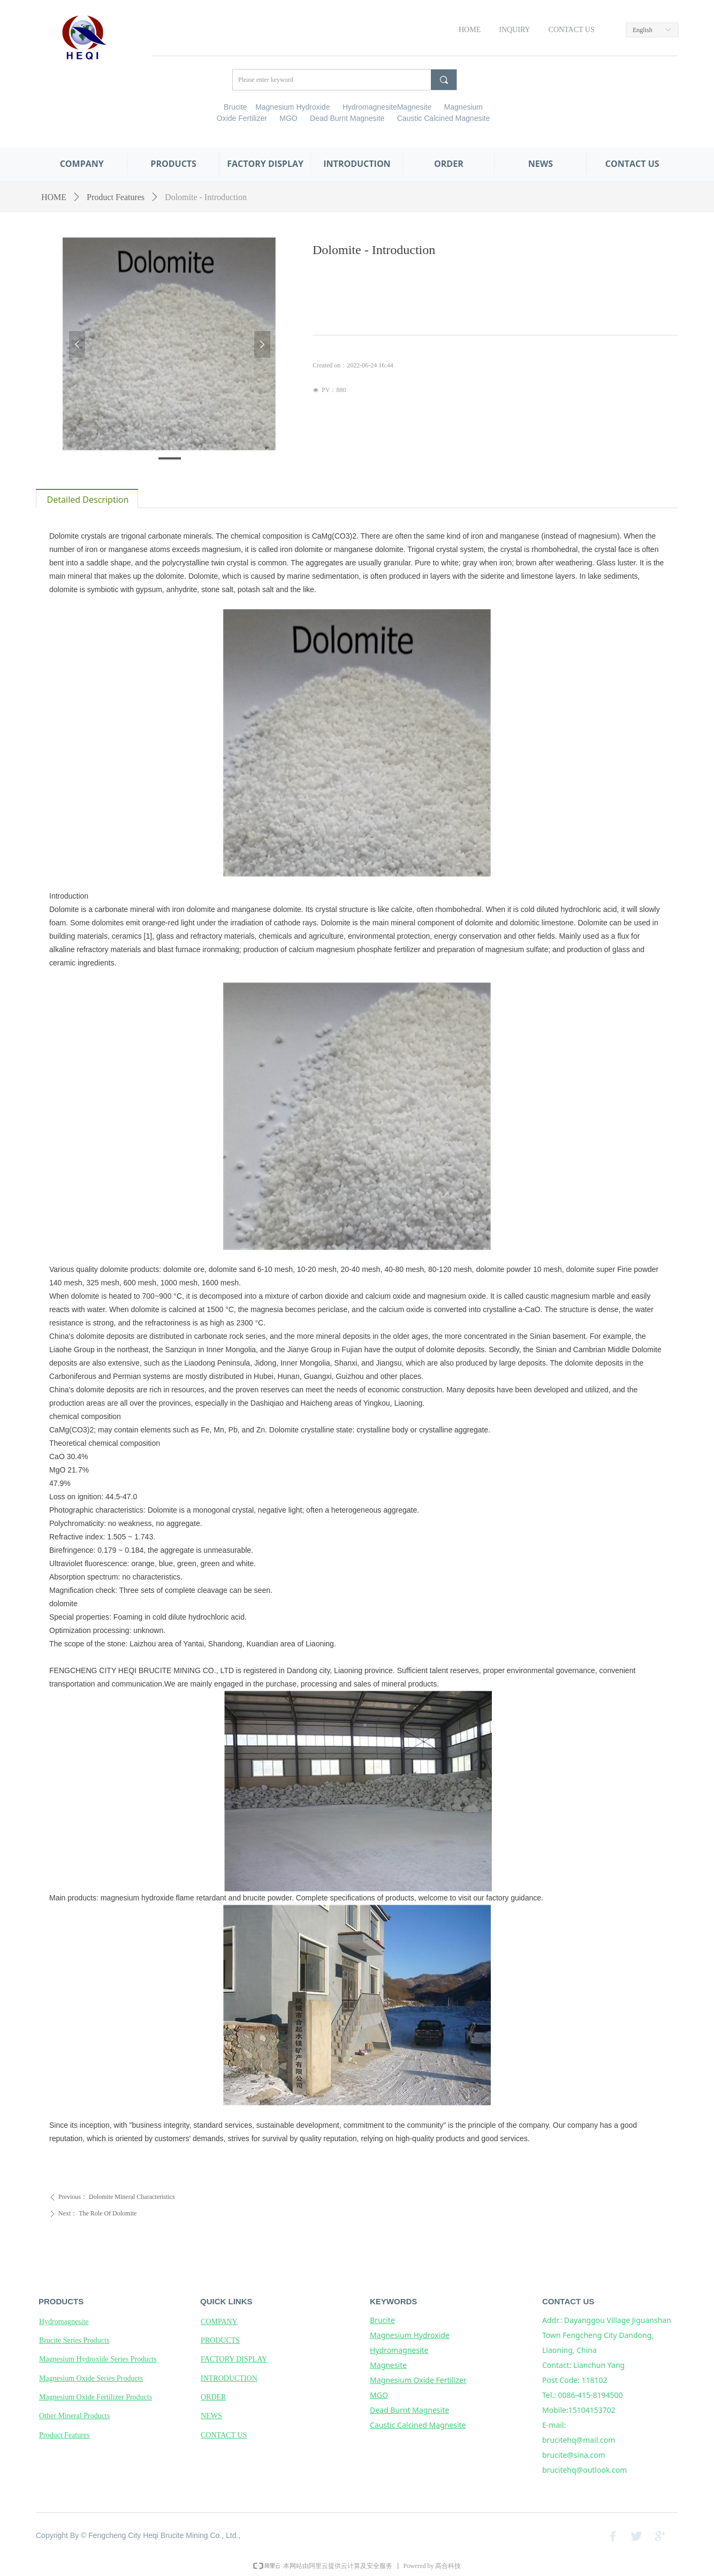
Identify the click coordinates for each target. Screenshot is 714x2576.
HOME (53, 197)
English (642, 30)
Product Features (116, 197)
